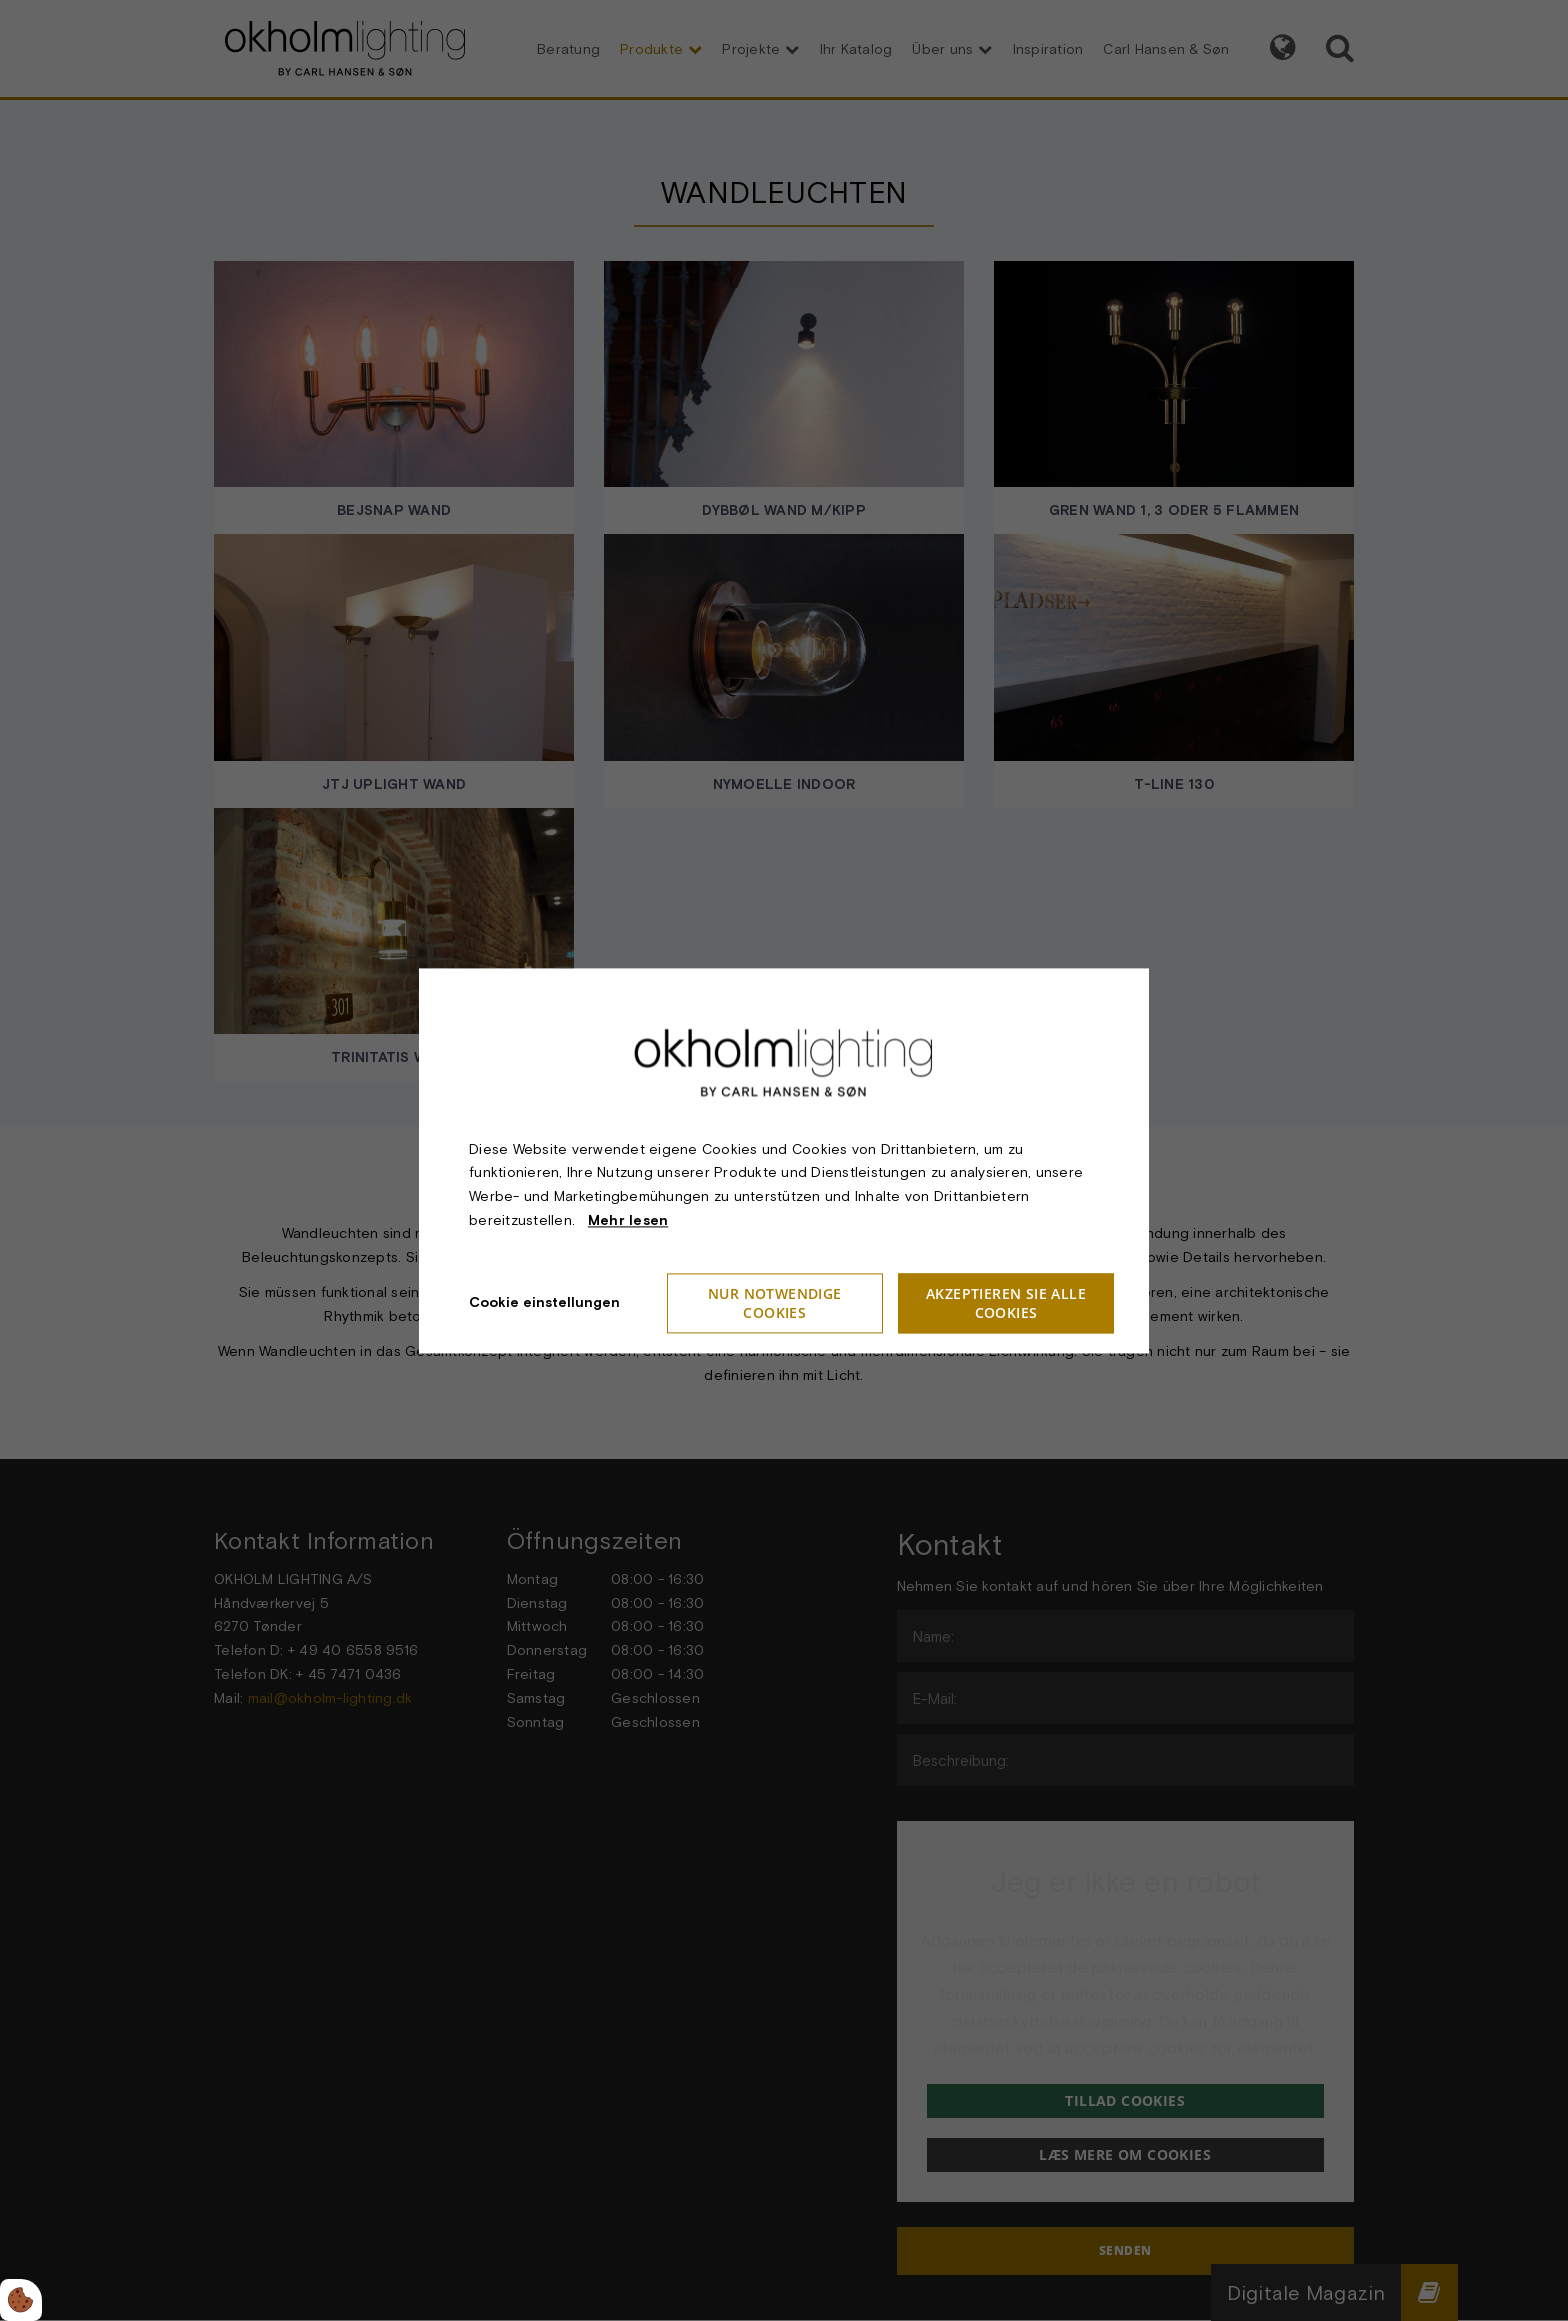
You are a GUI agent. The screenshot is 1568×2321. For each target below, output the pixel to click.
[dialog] (784, 1160)
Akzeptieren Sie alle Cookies (1006, 1303)
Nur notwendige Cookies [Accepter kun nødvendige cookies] (775, 1303)
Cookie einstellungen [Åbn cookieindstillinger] (544, 1302)
